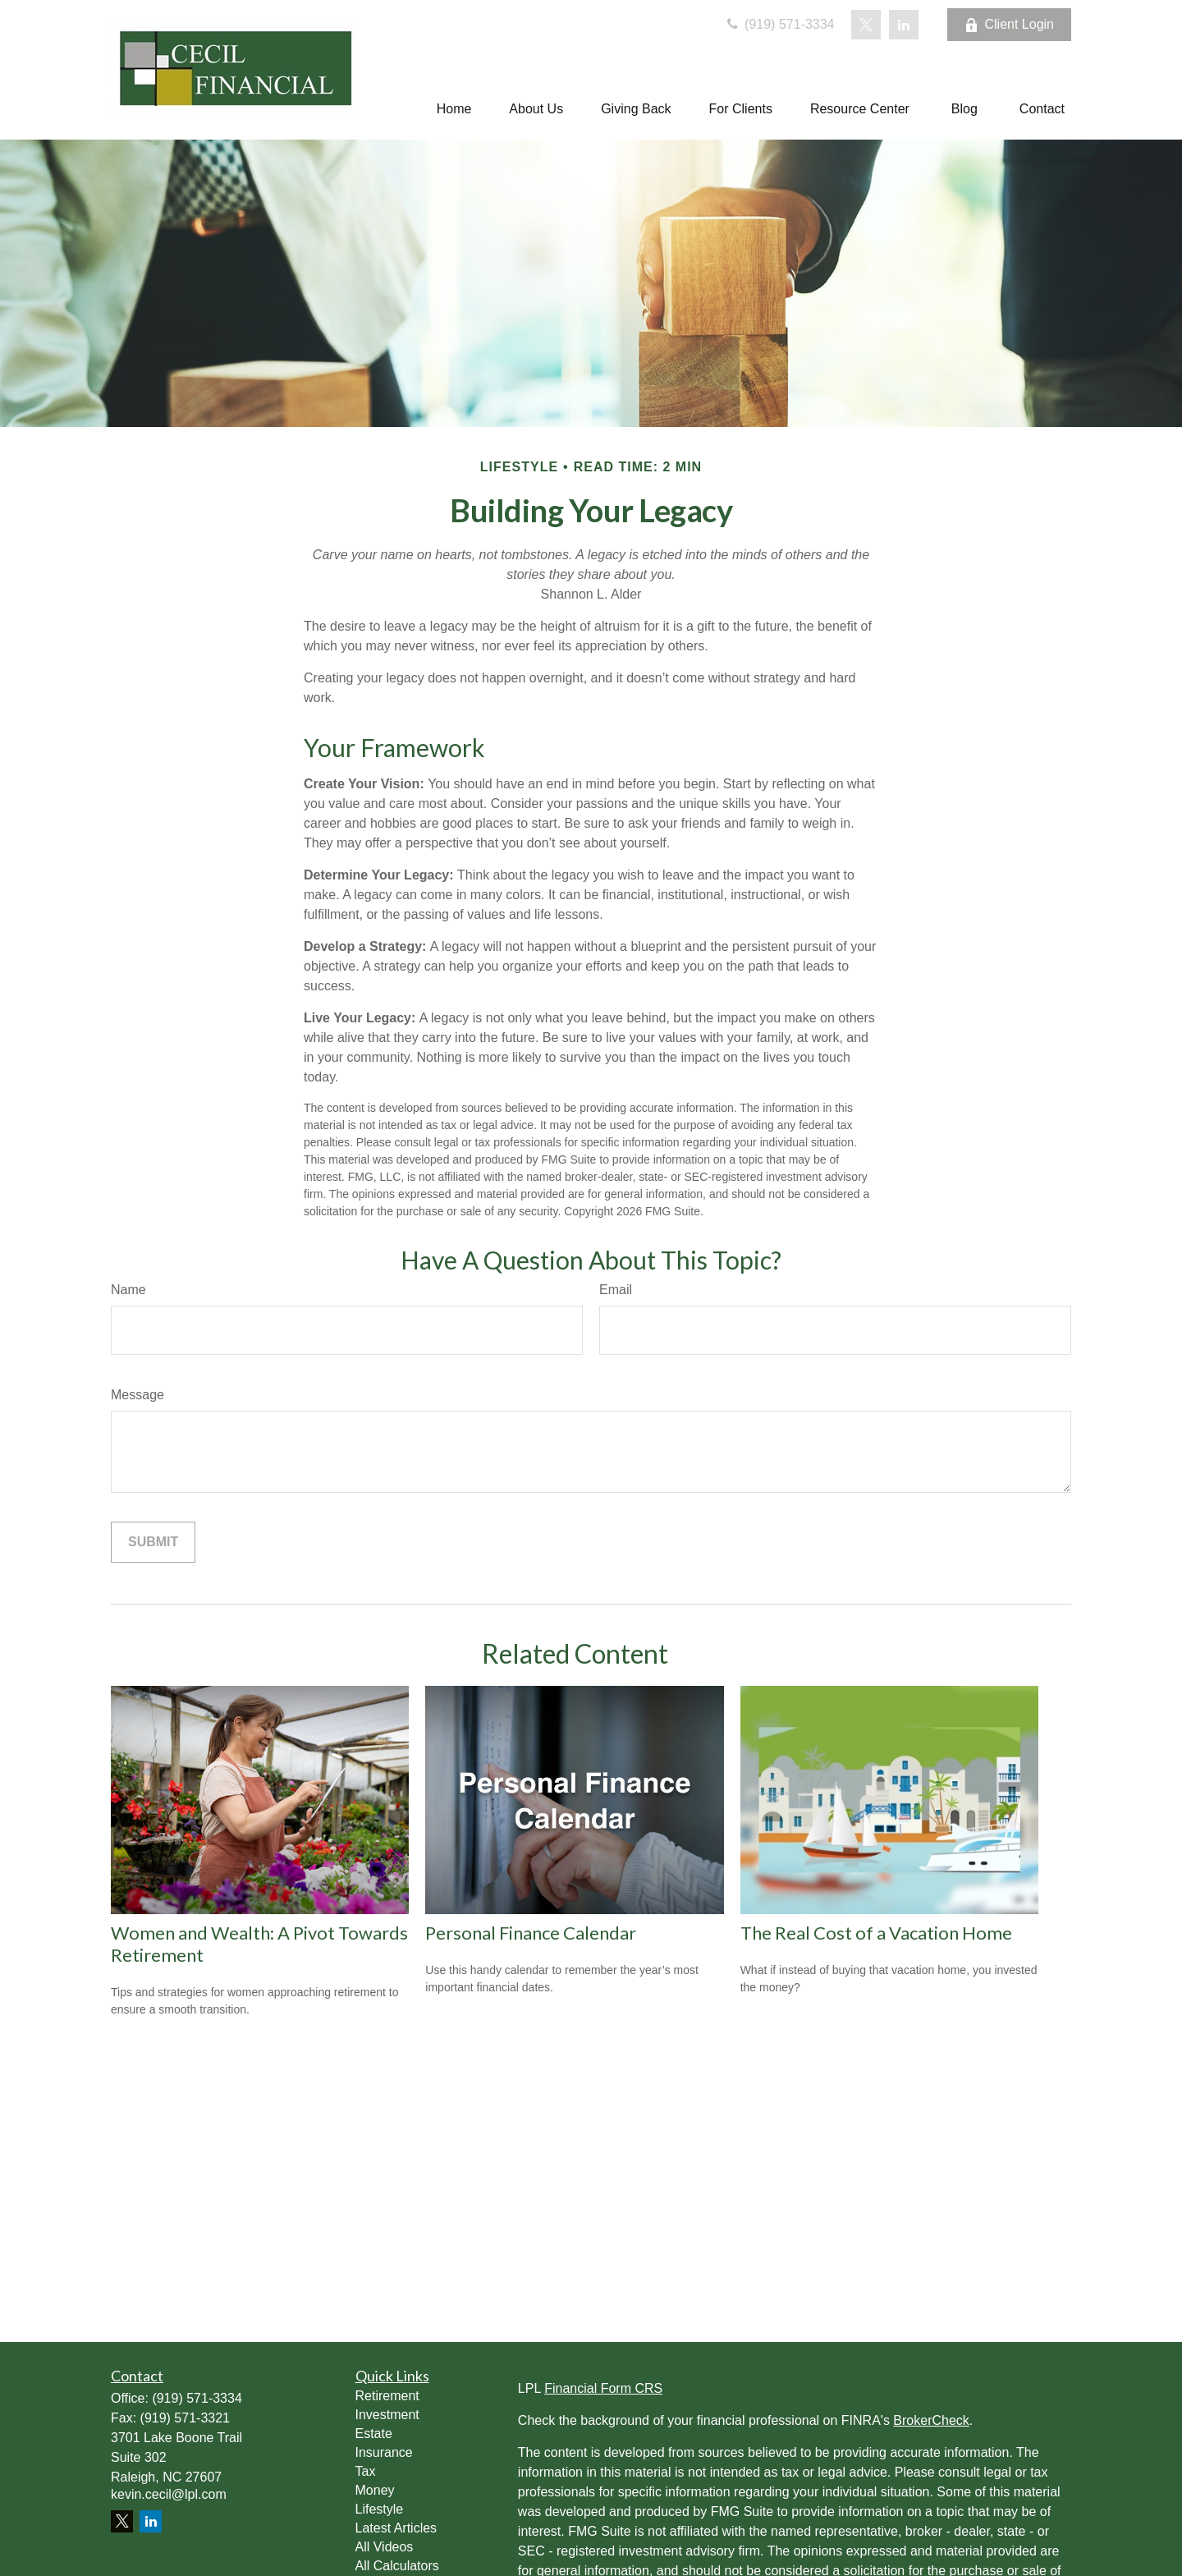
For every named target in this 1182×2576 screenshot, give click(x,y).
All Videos (384, 2547)
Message (137, 1395)
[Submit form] (153, 1542)
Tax (365, 2471)
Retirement (387, 2396)
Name (128, 1290)
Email (615, 1290)
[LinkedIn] (904, 24)
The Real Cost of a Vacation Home (876, 1933)
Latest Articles (396, 2528)
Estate (373, 2434)
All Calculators (397, 2566)
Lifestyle (379, 2509)
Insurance (384, 2452)
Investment (387, 2415)
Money (375, 2490)
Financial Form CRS (603, 2388)
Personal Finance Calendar (530, 1933)
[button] (454, 108)
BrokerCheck (931, 2420)
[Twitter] (866, 24)
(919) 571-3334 (779, 24)
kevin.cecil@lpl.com (169, 2494)
